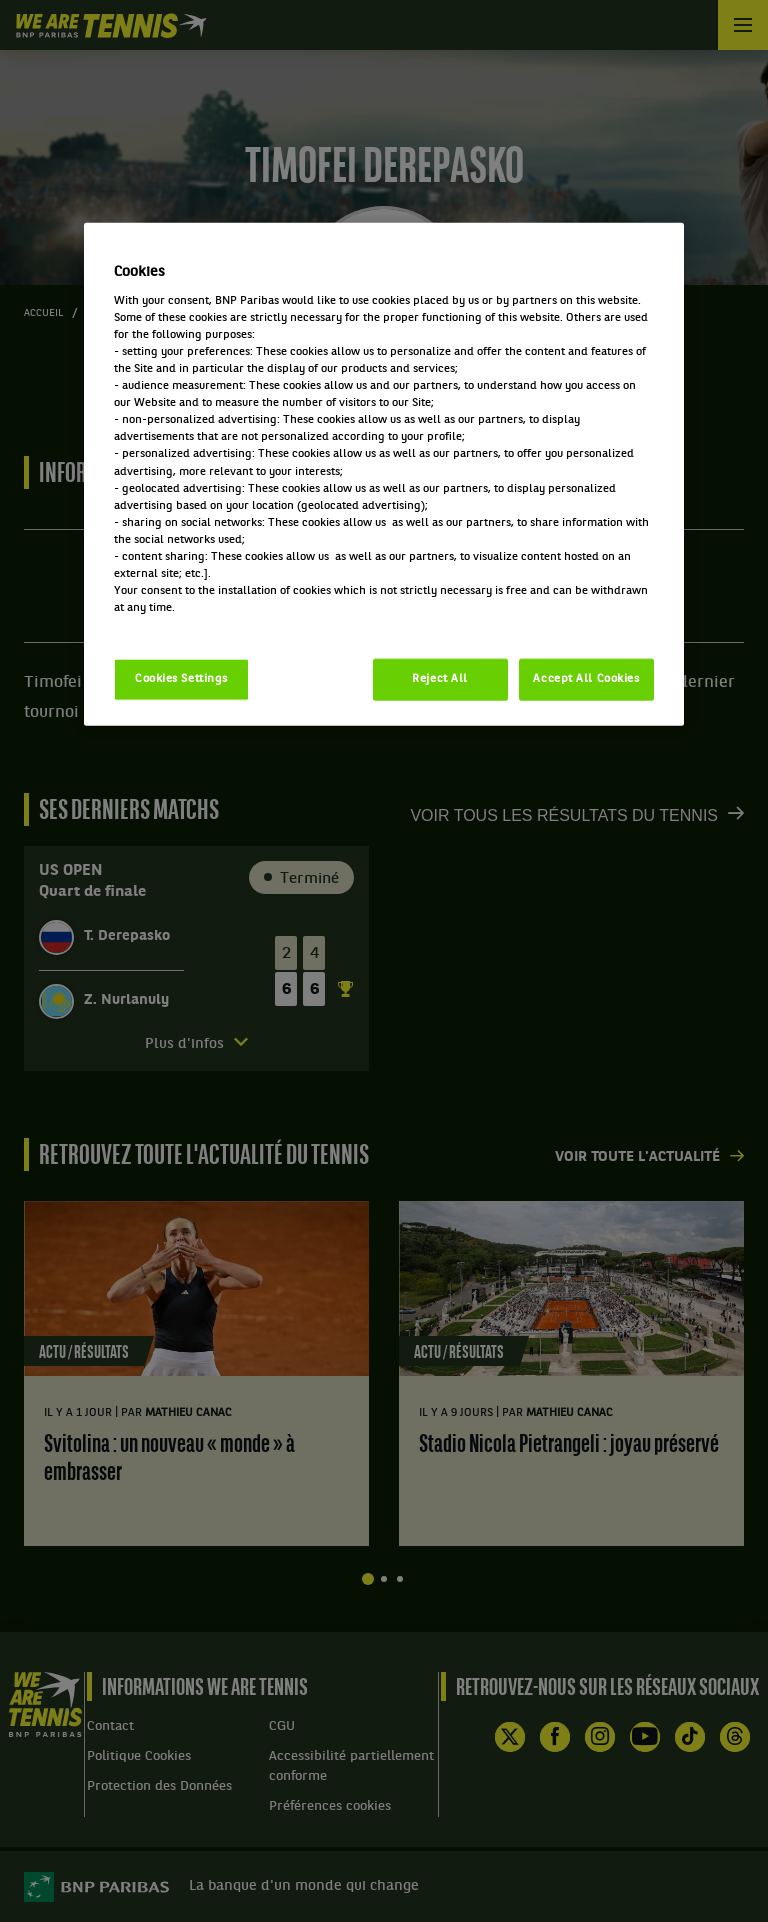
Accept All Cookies (586, 679)
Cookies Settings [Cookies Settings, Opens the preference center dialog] (181, 679)
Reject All (440, 679)
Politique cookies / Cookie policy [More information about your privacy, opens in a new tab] (202, 625)
